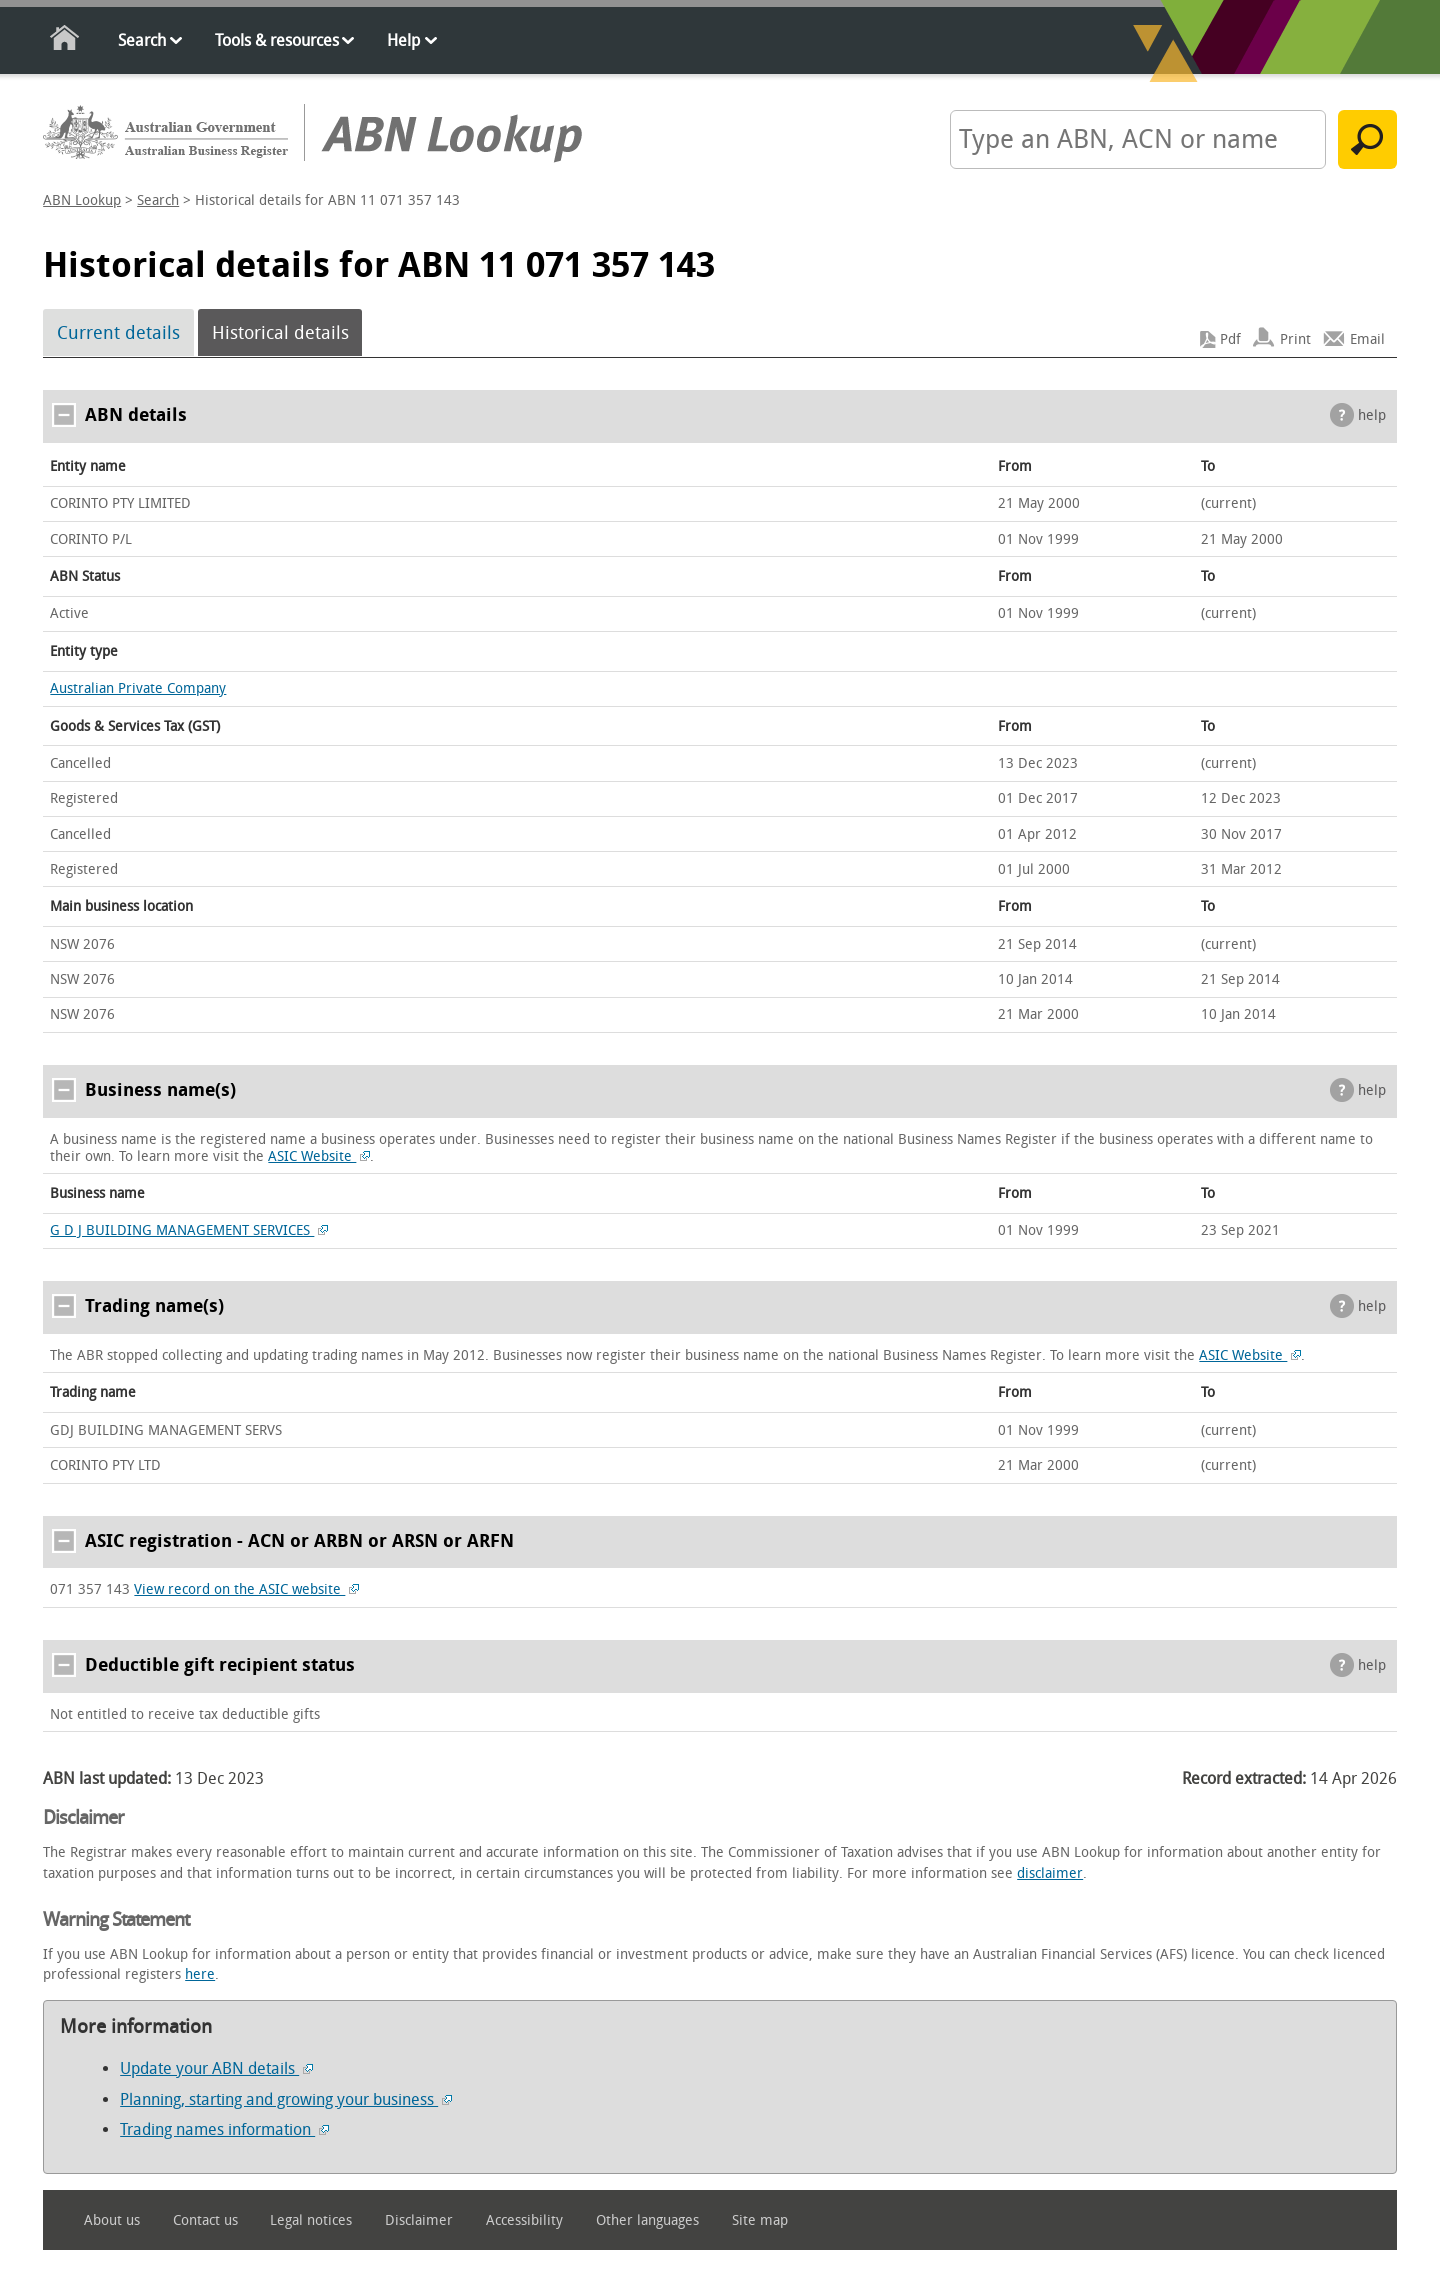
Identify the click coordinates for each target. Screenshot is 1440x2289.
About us (112, 2220)
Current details (118, 333)
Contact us (205, 2220)
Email (1367, 339)
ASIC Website (319, 1156)
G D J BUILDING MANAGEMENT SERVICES (189, 1230)
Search (142, 40)
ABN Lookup (82, 200)
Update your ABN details (216, 2068)
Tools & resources (277, 40)
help (1372, 415)
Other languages (647, 2220)
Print (1295, 339)
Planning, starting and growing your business (286, 2099)
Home (65, 41)
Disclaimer (419, 2220)
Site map (760, 2220)
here (200, 1974)
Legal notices (311, 2220)
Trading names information (224, 2129)
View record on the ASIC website (246, 1589)
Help (403, 40)
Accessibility (524, 2220)
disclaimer (1050, 1873)
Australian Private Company (138, 688)
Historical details (280, 333)
